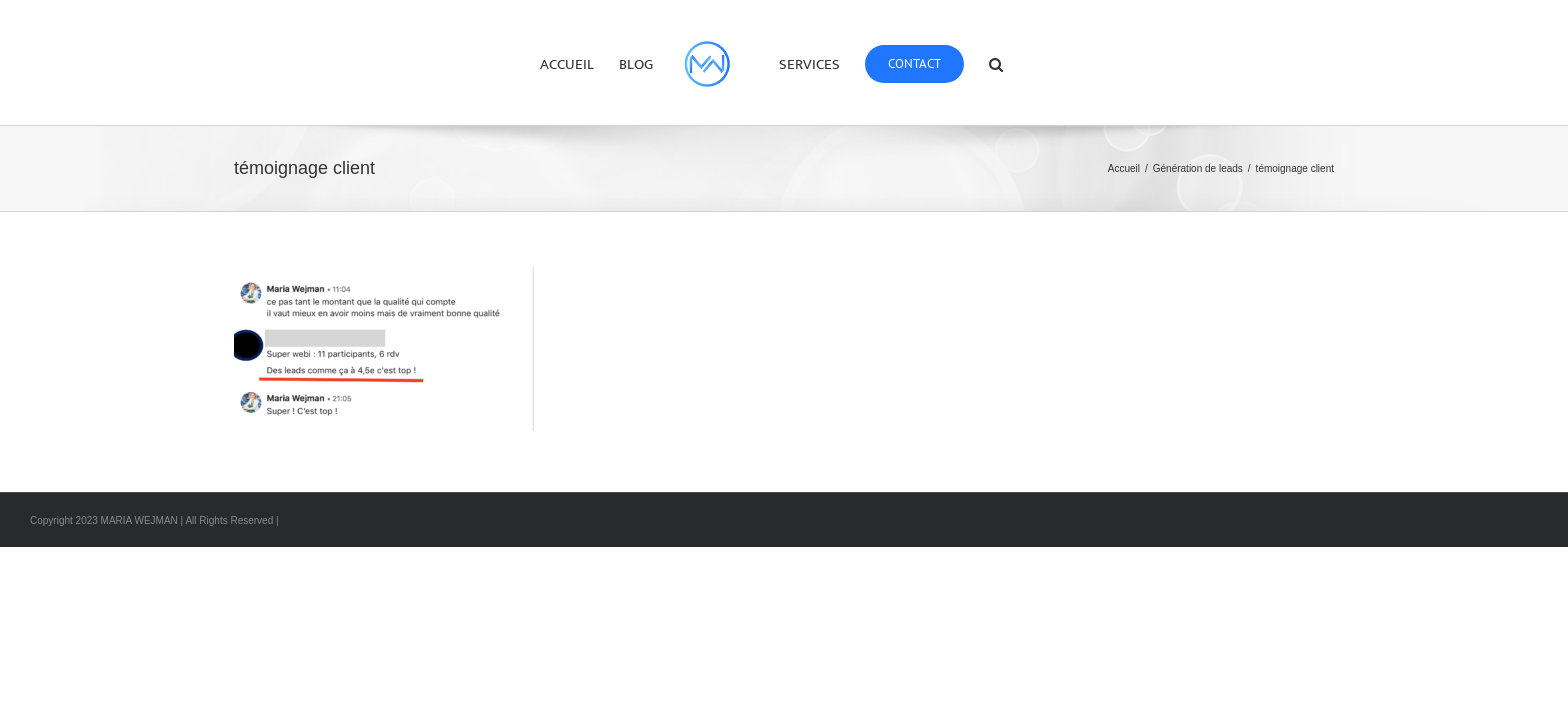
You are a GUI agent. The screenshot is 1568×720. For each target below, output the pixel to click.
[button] (1051, 63)
